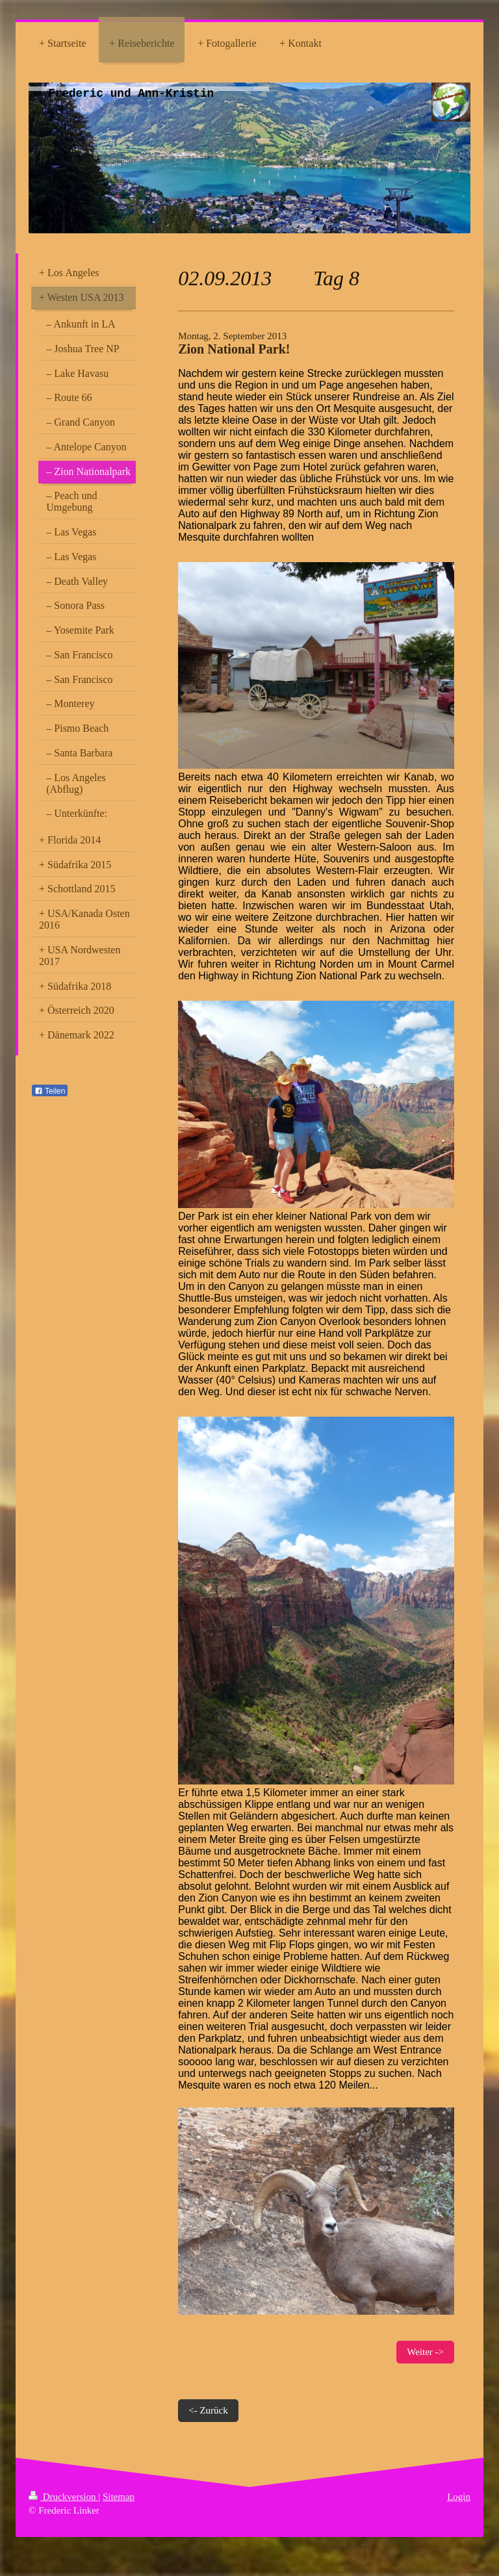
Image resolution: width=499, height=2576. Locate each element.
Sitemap (118, 2497)
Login (458, 2497)
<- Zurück (208, 2410)
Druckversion (63, 2497)
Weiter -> (425, 2352)
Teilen (49, 1091)
